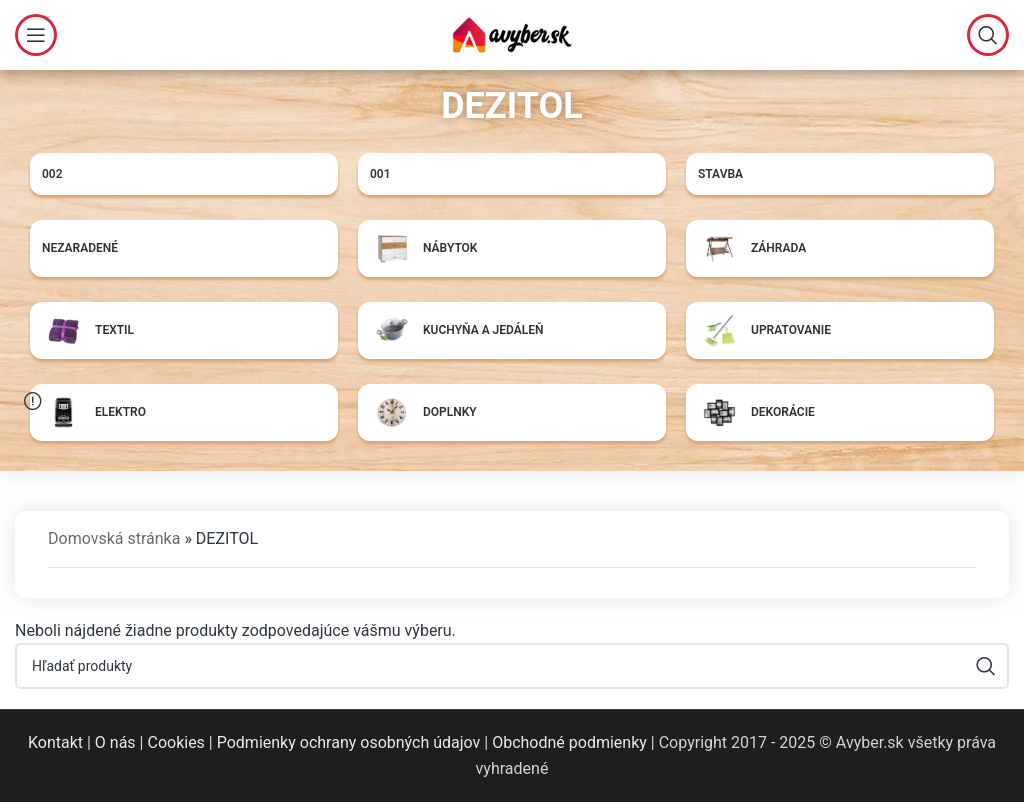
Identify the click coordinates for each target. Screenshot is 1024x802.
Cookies (175, 742)
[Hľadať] (988, 35)
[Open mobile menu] (36, 35)
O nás (115, 742)
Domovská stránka (114, 538)
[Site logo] (512, 33)
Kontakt (55, 742)
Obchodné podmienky (569, 742)
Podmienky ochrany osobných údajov (349, 742)
